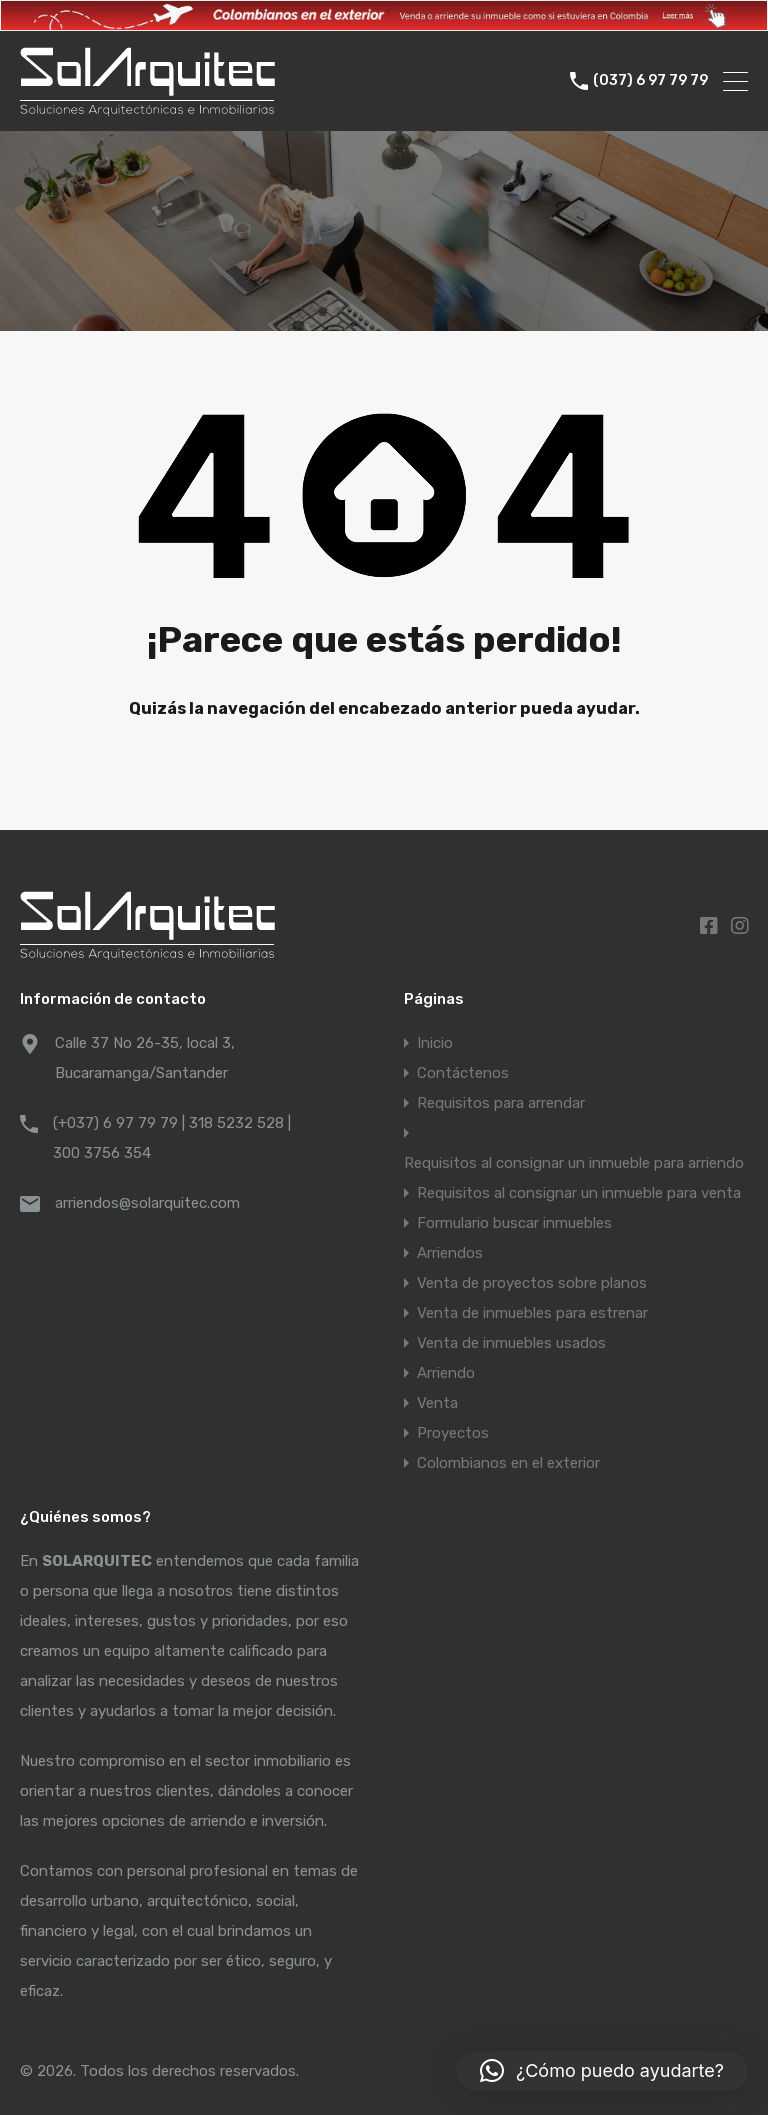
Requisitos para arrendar (501, 1103)
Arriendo (446, 1373)
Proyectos (453, 1433)
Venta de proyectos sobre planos (532, 1283)
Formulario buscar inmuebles (514, 1223)
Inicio (435, 1043)
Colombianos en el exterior (508, 1463)
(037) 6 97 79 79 (650, 81)
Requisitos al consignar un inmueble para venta (579, 1193)
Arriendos (450, 1253)
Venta (437, 1403)
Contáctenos (463, 1073)
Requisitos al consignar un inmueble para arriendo (574, 1163)
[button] (602, 2071)
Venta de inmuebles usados (511, 1343)
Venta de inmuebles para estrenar (532, 1313)
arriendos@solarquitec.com (147, 1203)
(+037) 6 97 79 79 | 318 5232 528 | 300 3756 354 (172, 1138)
